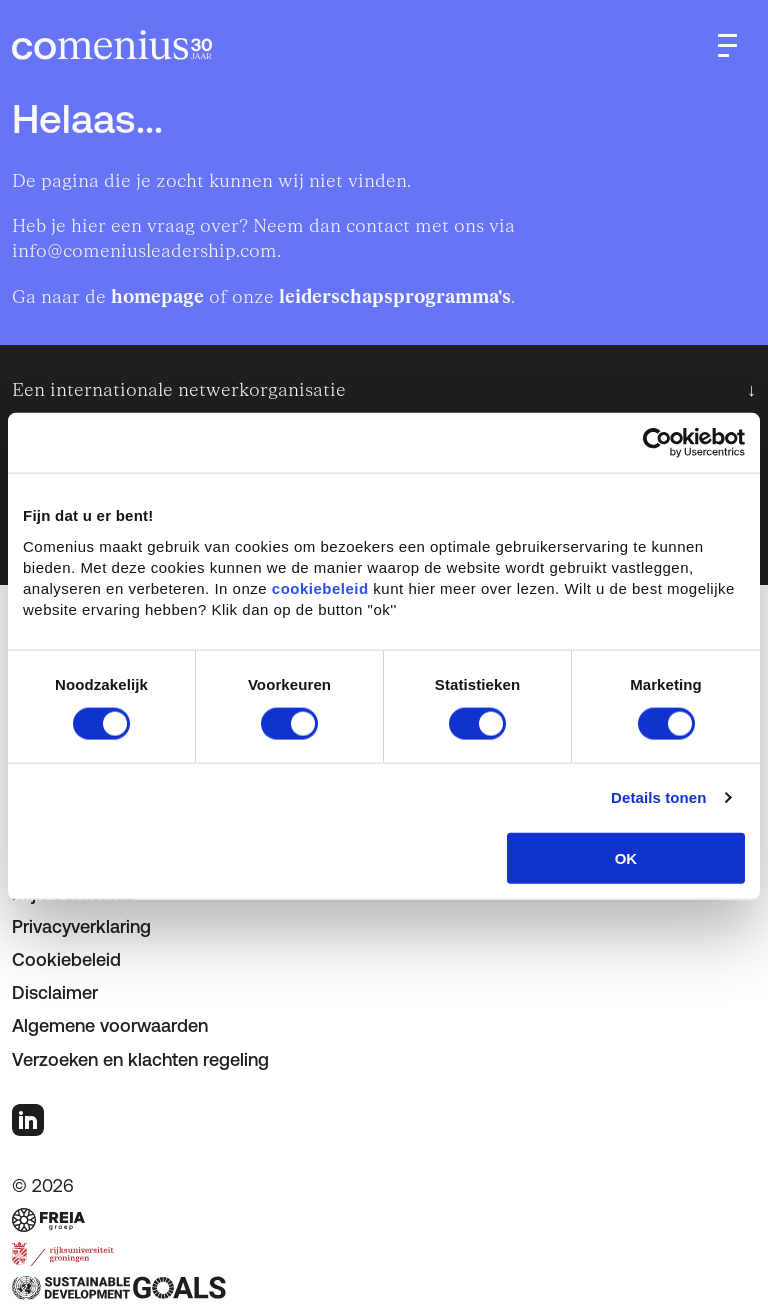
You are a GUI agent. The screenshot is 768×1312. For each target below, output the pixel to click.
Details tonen (658, 797)
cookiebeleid (320, 587)
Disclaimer (55, 992)
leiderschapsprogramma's (395, 297)
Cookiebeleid (66, 959)
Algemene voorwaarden (110, 1025)
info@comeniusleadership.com (144, 251)
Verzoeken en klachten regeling (140, 1059)
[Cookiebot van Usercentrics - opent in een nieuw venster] (657, 443)
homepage (157, 297)
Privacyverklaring (81, 926)
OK (626, 857)
